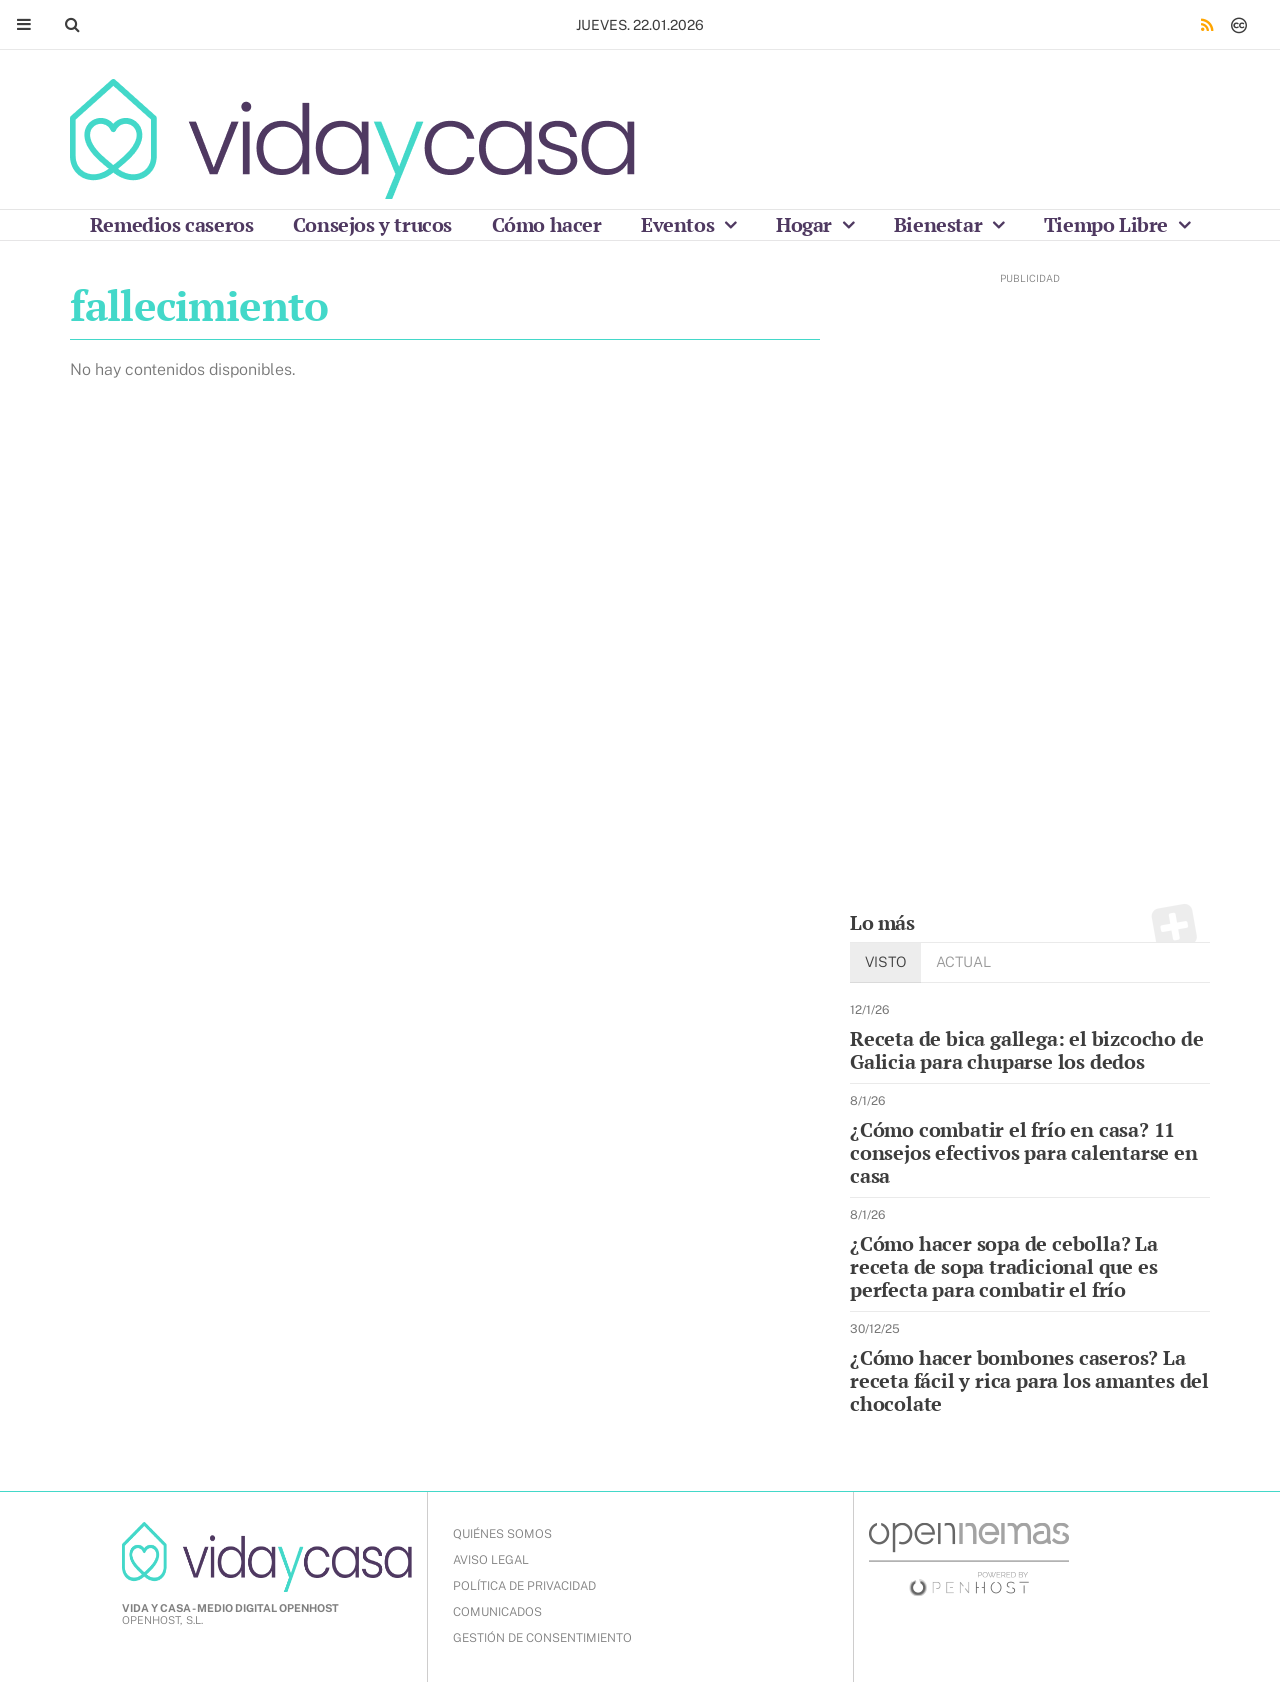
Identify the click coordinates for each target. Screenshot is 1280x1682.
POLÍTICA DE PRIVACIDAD (524, 1586)
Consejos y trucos (372, 224)
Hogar (806, 224)
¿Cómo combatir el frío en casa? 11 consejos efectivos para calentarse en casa (1024, 1152)
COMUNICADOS (497, 1612)
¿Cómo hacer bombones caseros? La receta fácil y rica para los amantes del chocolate (1029, 1380)
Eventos (680, 224)
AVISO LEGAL (491, 1560)
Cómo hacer (547, 224)
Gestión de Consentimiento (542, 1638)
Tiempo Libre (1108, 224)
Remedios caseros (172, 224)
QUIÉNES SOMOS (502, 1534)
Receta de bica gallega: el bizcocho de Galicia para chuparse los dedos (1026, 1050)
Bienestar (940, 224)
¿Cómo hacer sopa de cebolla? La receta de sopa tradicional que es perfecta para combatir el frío (1004, 1266)
